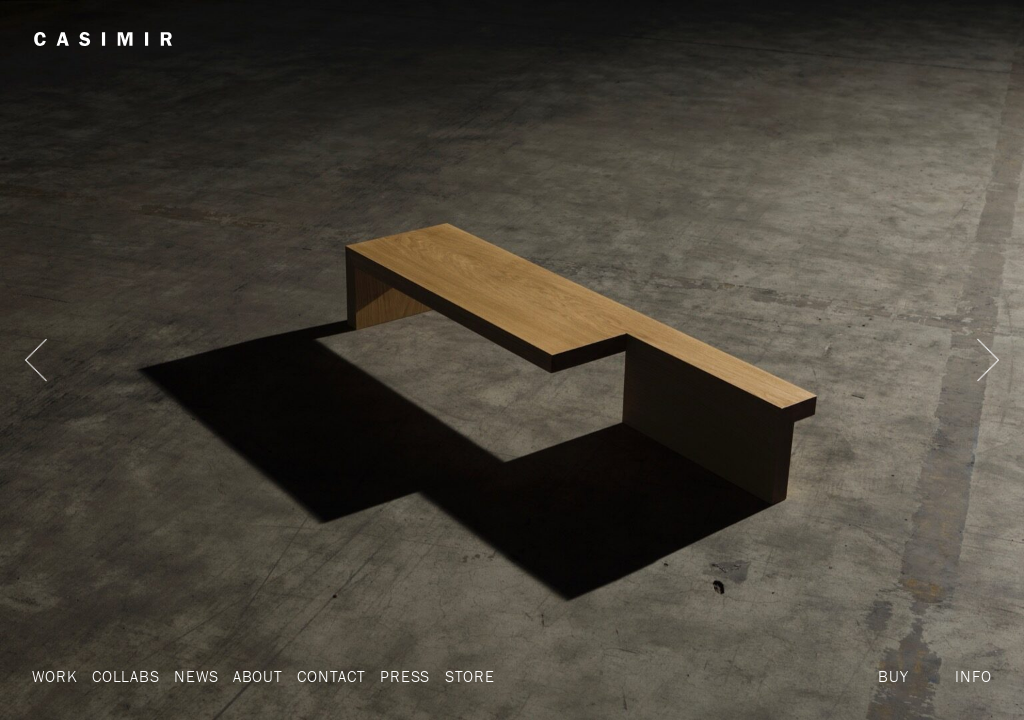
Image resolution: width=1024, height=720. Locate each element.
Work (54, 676)
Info (973, 676)
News (196, 676)
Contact (331, 676)
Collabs (126, 676)
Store (470, 676)
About (258, 676)
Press (405, 676)
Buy (893, 676)
